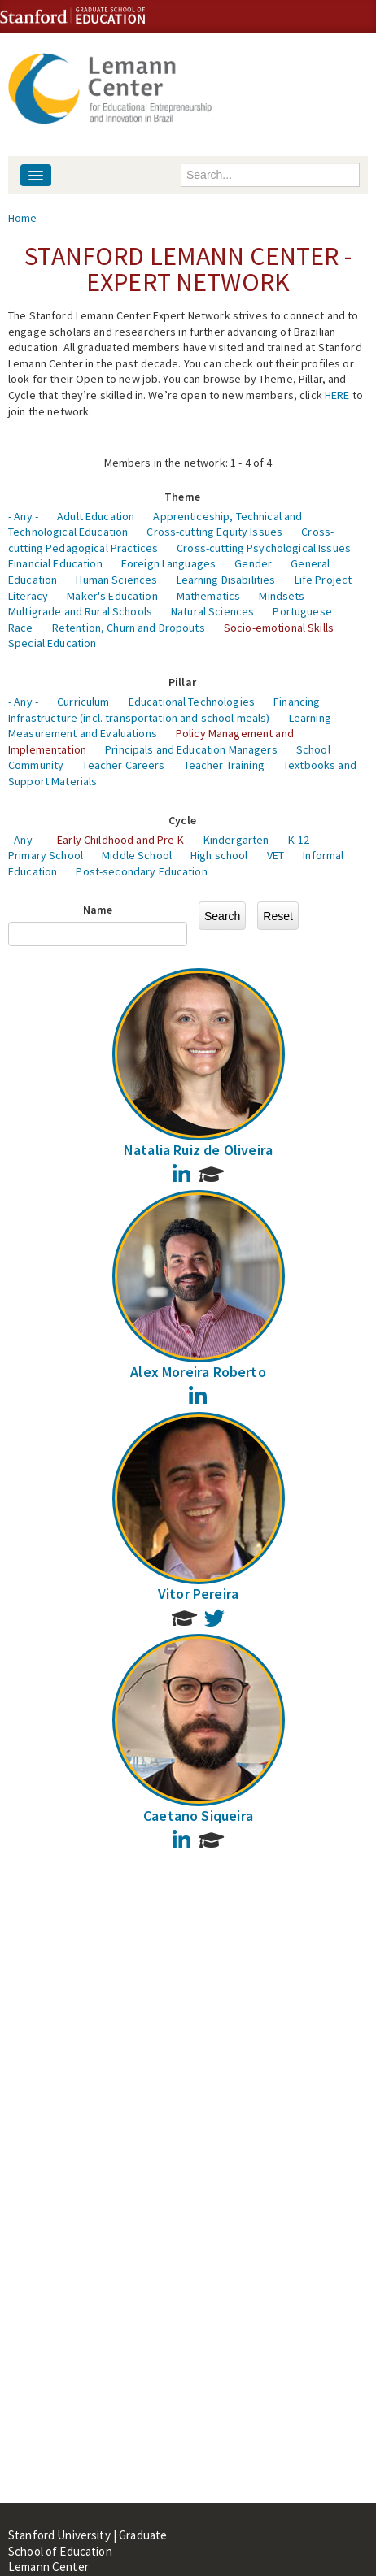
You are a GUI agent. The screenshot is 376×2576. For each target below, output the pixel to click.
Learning (310, 717)
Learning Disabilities (226, 579)
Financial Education (55, 563)
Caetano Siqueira (198, 1815)
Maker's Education (112, 596)
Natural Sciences (212, 611)
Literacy (28, 596)
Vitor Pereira (198, 1593)
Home (22, 218)
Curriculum (83, 701)
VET (275, 855)
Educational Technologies (192, 701)
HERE (337, 395)
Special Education (52, 643)
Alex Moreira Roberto (198, 1371)
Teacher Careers (123, 765)
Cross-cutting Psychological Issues (264, 548)
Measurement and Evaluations (82, 733)
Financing (296, 701)
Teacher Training (224, 765)
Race (20, 627)
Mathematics (209, 596)
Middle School (137, 855)
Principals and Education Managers (191, 749)
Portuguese (302, 611)
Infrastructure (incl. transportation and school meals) (139, 717)
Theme (182, 496)
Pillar (182, 682)
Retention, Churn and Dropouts (128, 627)
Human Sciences (116, 579)
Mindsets (281, 596)
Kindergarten (236, 839)
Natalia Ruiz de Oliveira (198, 1149)
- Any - (23, 516)
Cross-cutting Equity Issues (214, 531)
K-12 (299, 839)
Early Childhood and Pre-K (121, 839)
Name (98, 909)
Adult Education (95, 516)
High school (219, 855)
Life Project (323, 579)
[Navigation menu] (35, 175)
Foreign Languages (168, 563)
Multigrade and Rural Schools (80, 611)
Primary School (45, 855)
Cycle (182, 820)
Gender (253, 563)
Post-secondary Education (141, 871)
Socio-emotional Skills (279, 627)
